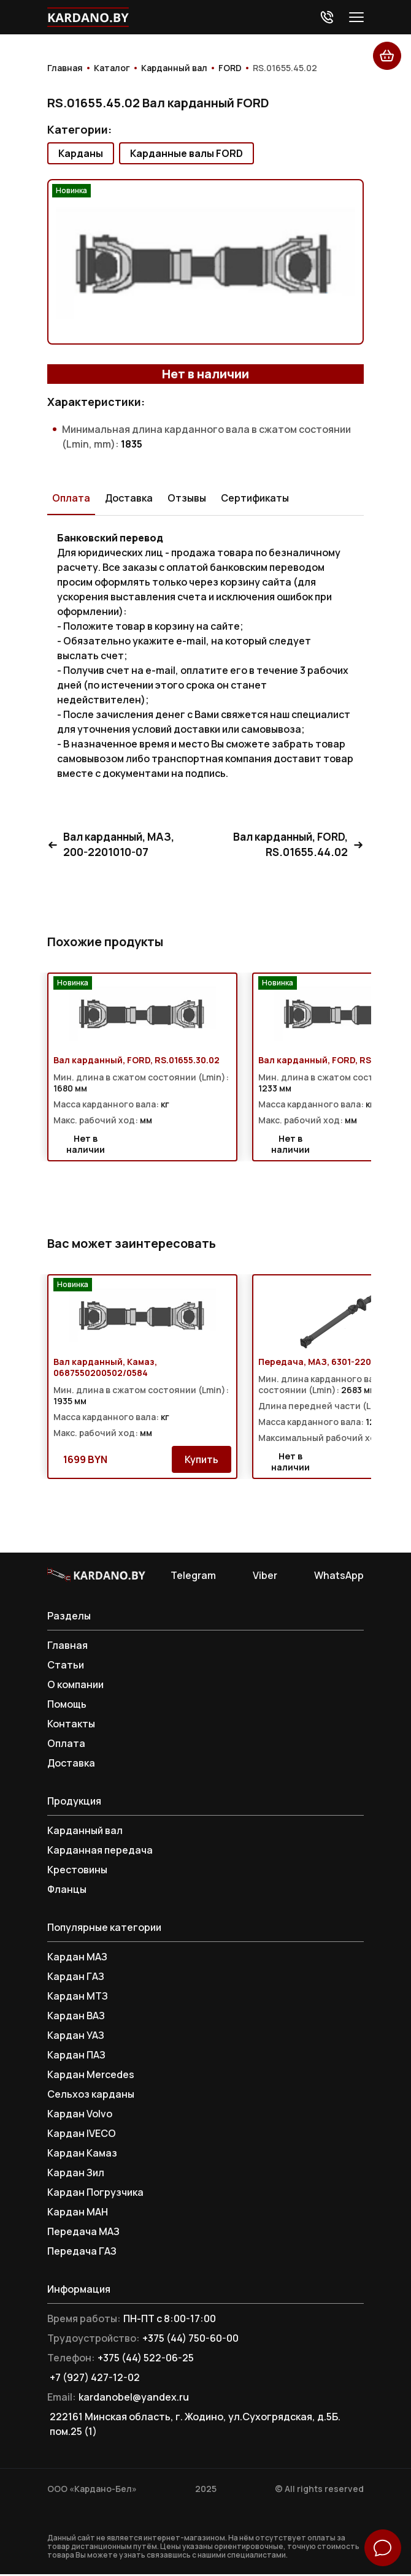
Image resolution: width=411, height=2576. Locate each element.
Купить (201, 1461)
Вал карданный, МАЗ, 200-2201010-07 (114, 845)
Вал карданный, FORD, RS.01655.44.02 (294, 845)
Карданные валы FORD (186, 153)
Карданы (80, 153)
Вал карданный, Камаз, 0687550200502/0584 (105, 1369)
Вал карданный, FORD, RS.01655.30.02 (136, 1062)
